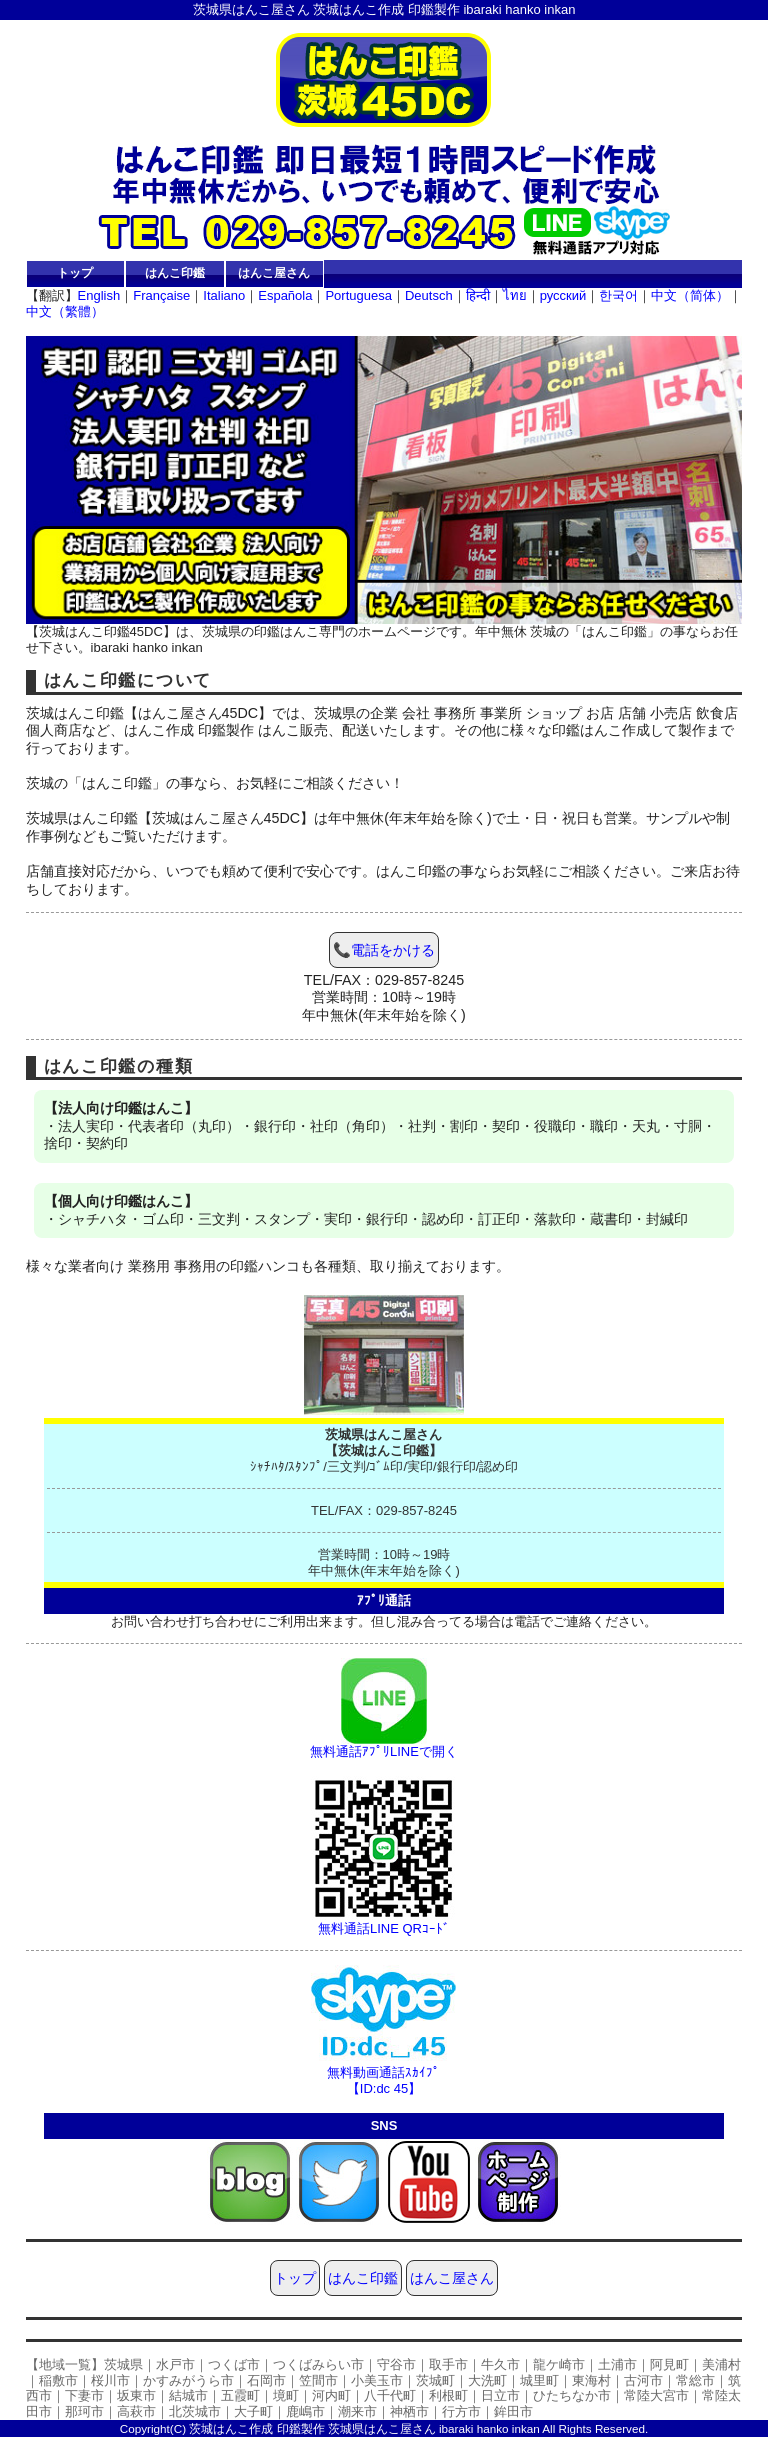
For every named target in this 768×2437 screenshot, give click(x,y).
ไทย (515, 295)
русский (563, 295)
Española (285, 295)
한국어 (618, 295)
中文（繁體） (65, 311)
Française (161, 295)
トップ (75, 272)
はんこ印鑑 (175, 272)
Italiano (224, 295)
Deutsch (429, 295)
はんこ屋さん (274, 272)
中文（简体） (690, 295)
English (99, 295)
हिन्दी (478, 295)
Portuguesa (358, 295)
